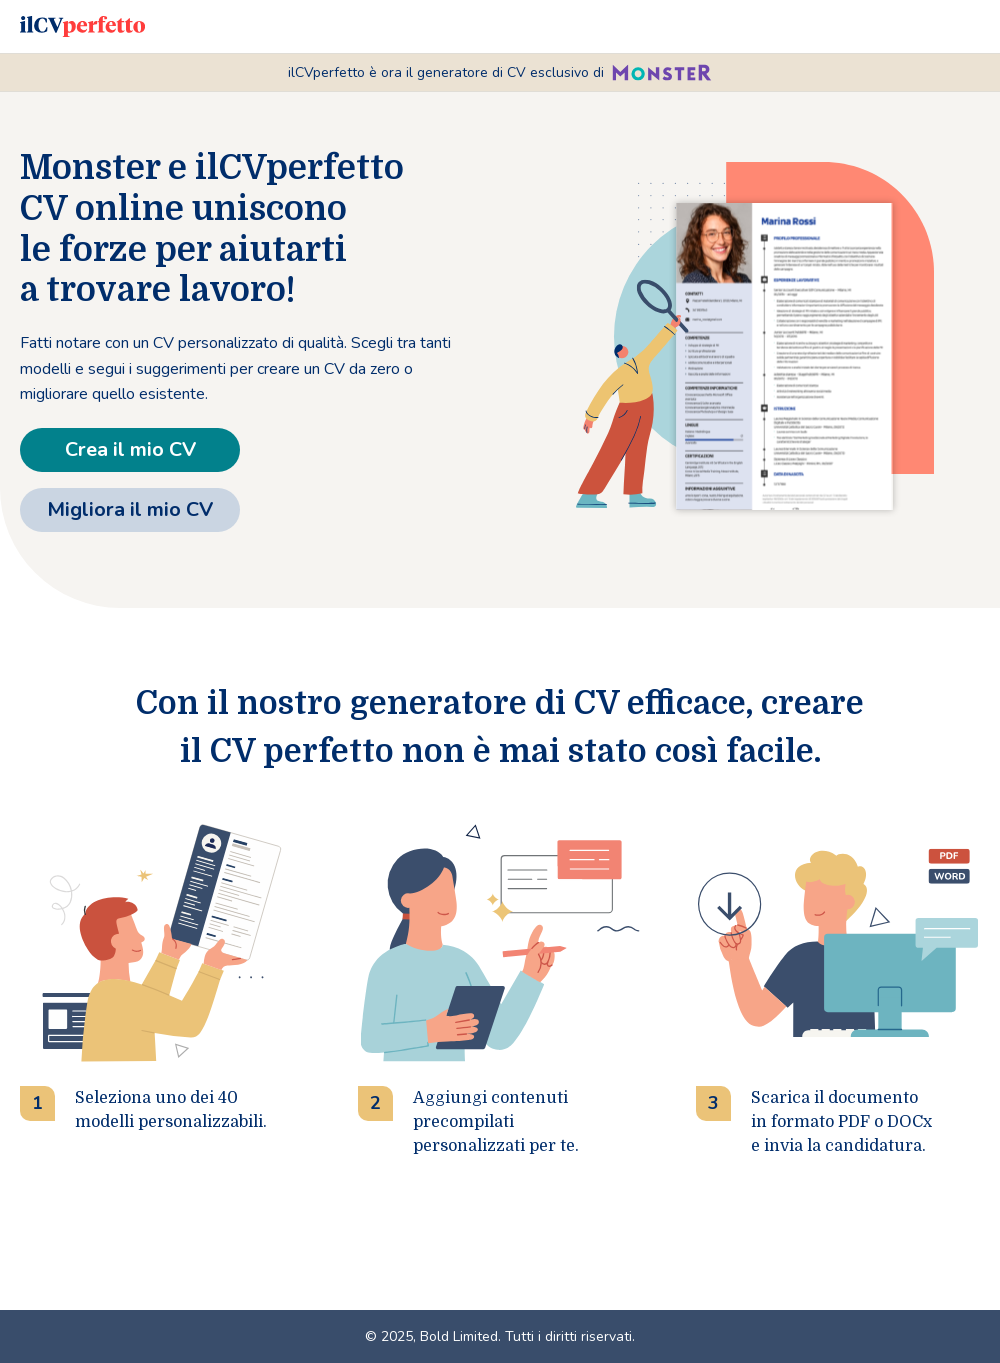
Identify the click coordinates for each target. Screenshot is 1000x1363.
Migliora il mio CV (130, 509)
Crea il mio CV (130, 449)
